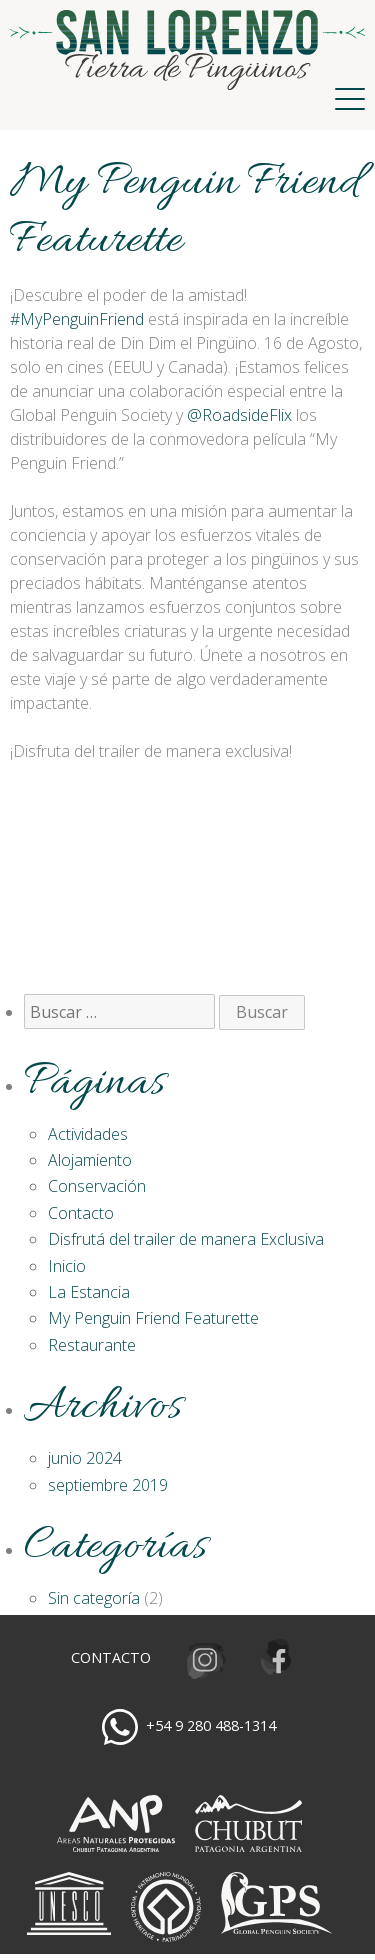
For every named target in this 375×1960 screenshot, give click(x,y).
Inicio (67, 1266)
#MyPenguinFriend (77, 319)
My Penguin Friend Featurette (153, 1318)
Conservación (97, 1186)
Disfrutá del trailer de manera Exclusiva (186, 1239)
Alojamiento (90, 1160)
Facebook (280, 1658)
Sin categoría (94, 1598)
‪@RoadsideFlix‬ (239, 415)
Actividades (88, 1134)
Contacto (81, 1213)
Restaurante (92, 1345)
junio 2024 (85, 1458)
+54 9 (211, 1725)
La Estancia (89, 1292)
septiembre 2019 (108, 1485)
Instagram (203, 1658)
